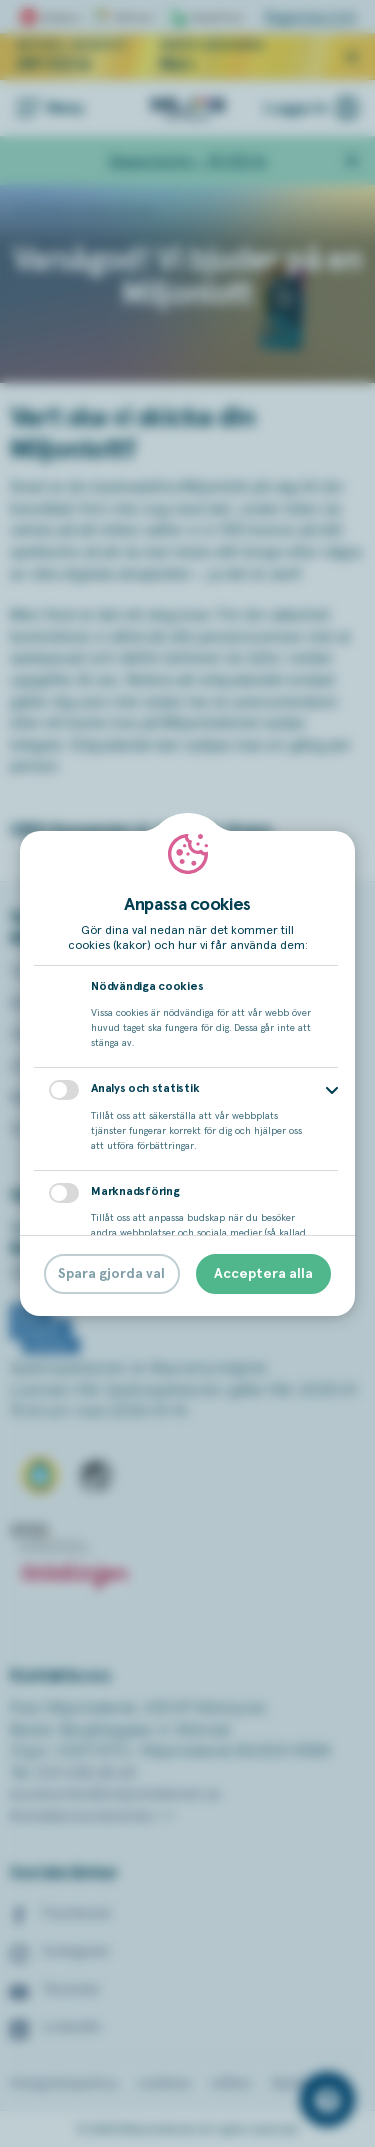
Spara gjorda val (111, 1274)
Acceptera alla (263, 1274)
